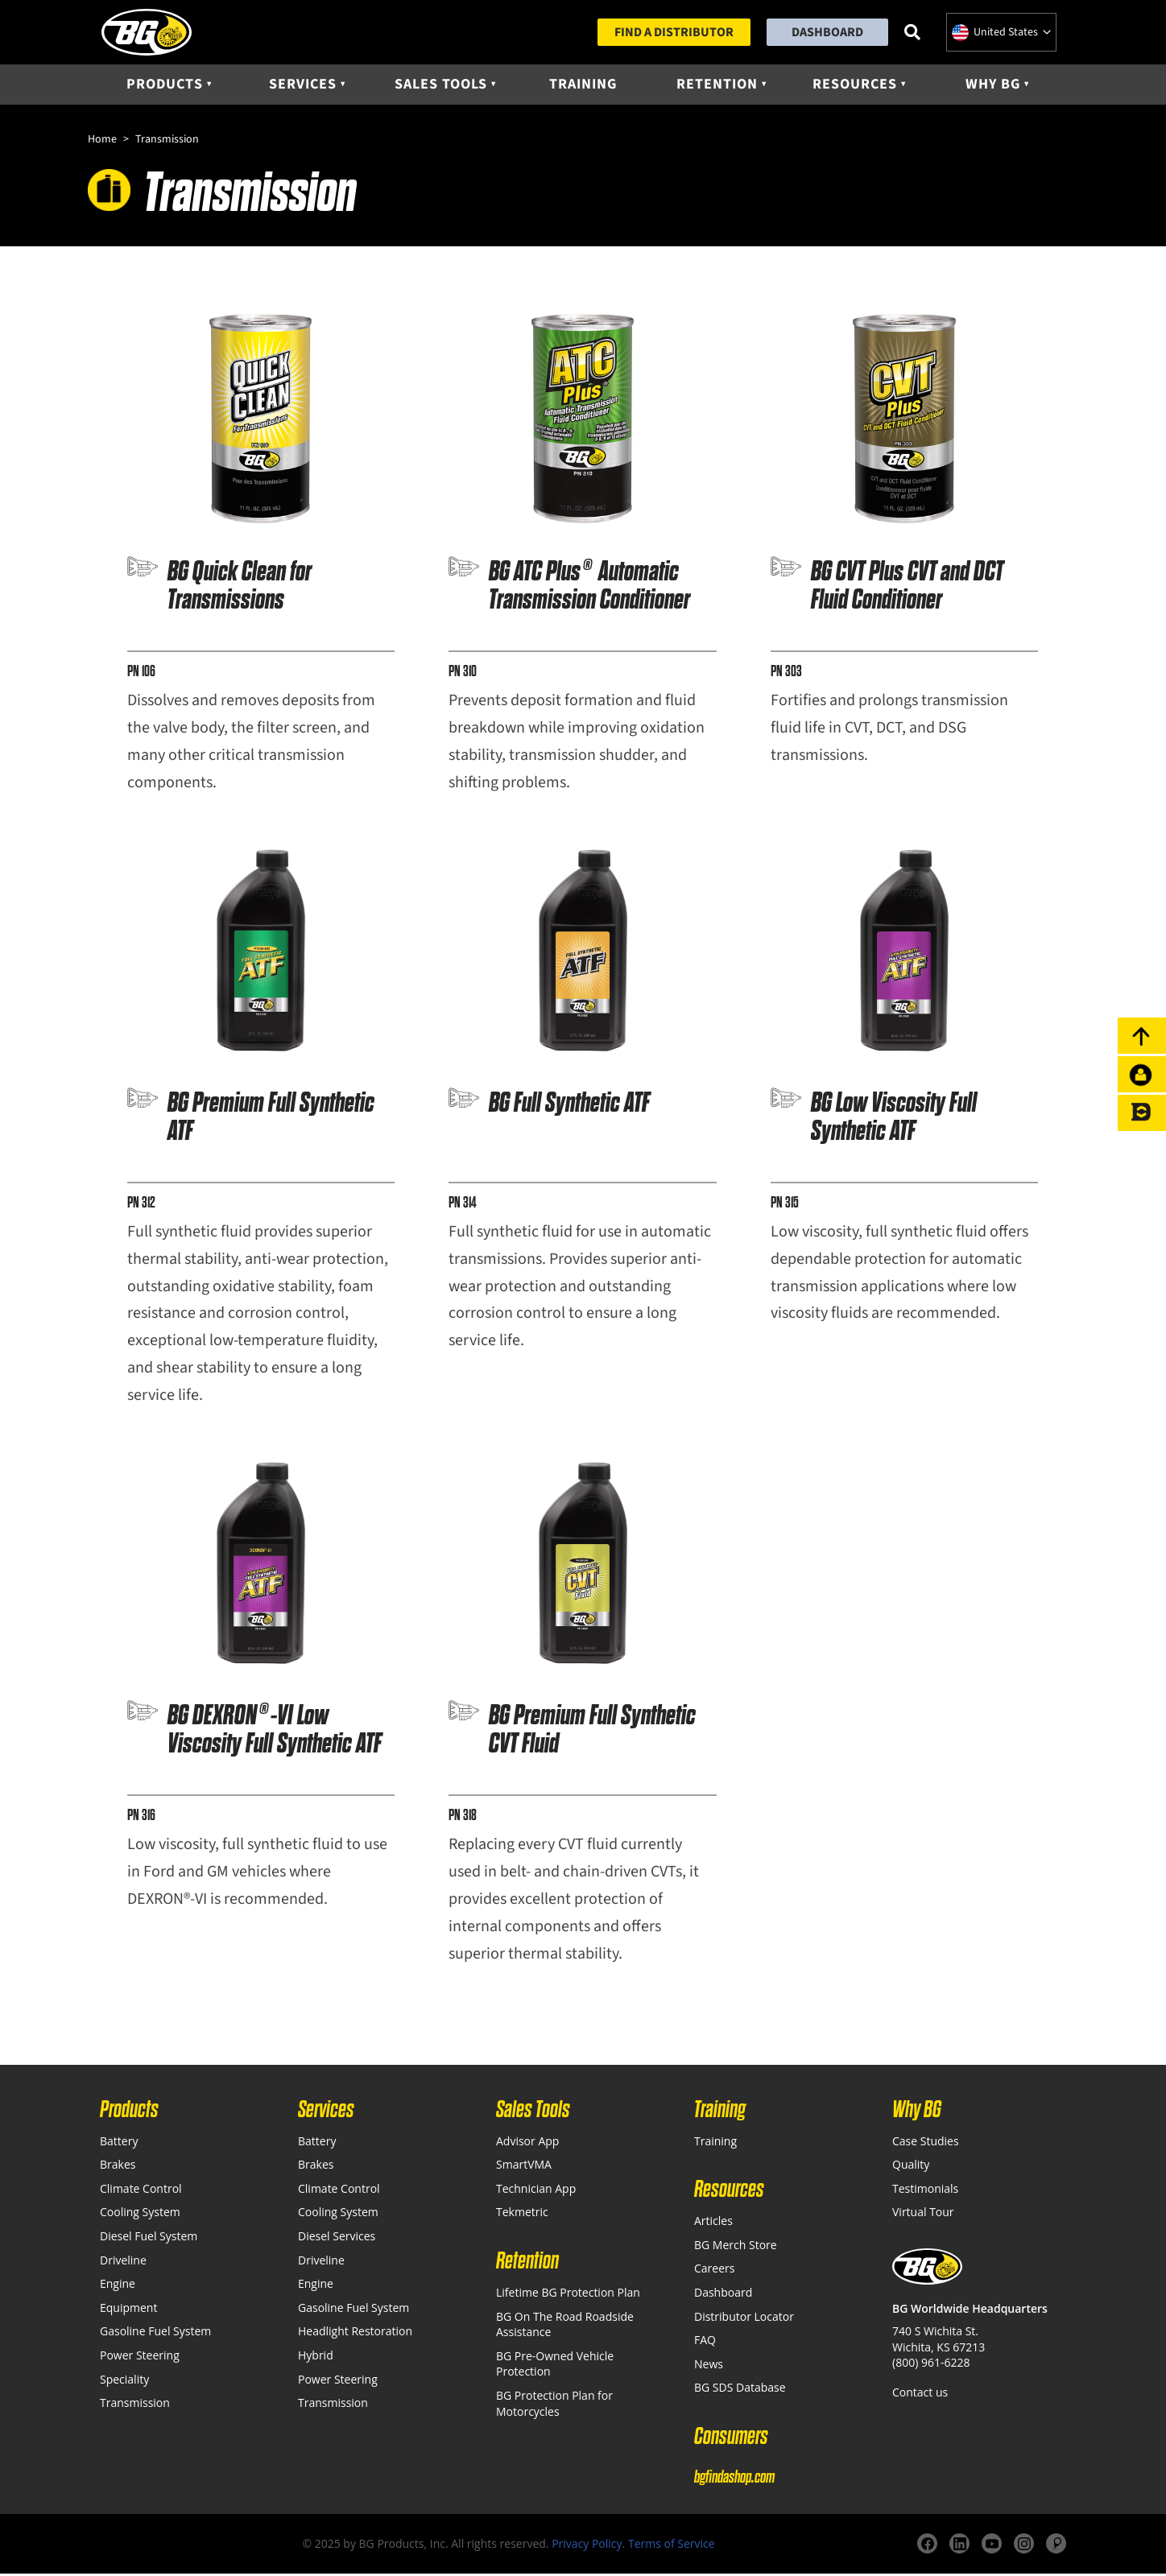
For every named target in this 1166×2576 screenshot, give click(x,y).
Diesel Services (336, 2238)
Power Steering (140, 2357)
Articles (713, 2223)
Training (583, 86)
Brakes (117, 2167)
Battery (119, 2143)
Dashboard (827, 33)
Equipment (128, 2310)
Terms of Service (671, 2545)
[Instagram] (1024, 2547)
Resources (854, 86)
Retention (717, 86)
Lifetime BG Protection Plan (568, 2294)
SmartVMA (524, 2167)
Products (164, 86)
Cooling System (140, 2215)
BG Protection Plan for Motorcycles (554, 2405)
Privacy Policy (587, 2545)
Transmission (135, 2405)
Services (303, 86)
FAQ (705, 2343)
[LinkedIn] (959, 2547)
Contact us (920, 2394)
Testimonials (925, 2190)
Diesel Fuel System (148, 2238)
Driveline (123, 2262)
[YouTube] (992, 2547)
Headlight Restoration (355, 2334)
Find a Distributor (674, 33)
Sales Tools (441, 86)
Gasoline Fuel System (155, 2334)
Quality (910, 2167)
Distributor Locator (744, 2318)
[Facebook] (927, 2547)
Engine (117, 2286)
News (708, 2366)
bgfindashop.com (734, 2479)
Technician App (536, 2190)
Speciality (124, 2381)
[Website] (1056, 2547)
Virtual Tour (923, 2215)
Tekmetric (522, 2215)
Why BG (992, 86)
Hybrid (315, 2357)
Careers (714, 2271)
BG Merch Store (735, 2247)
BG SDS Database (740, 2390)
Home (102, 142)
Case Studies (925, 2143)
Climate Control (141, 2190)
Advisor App (527, 2143)
